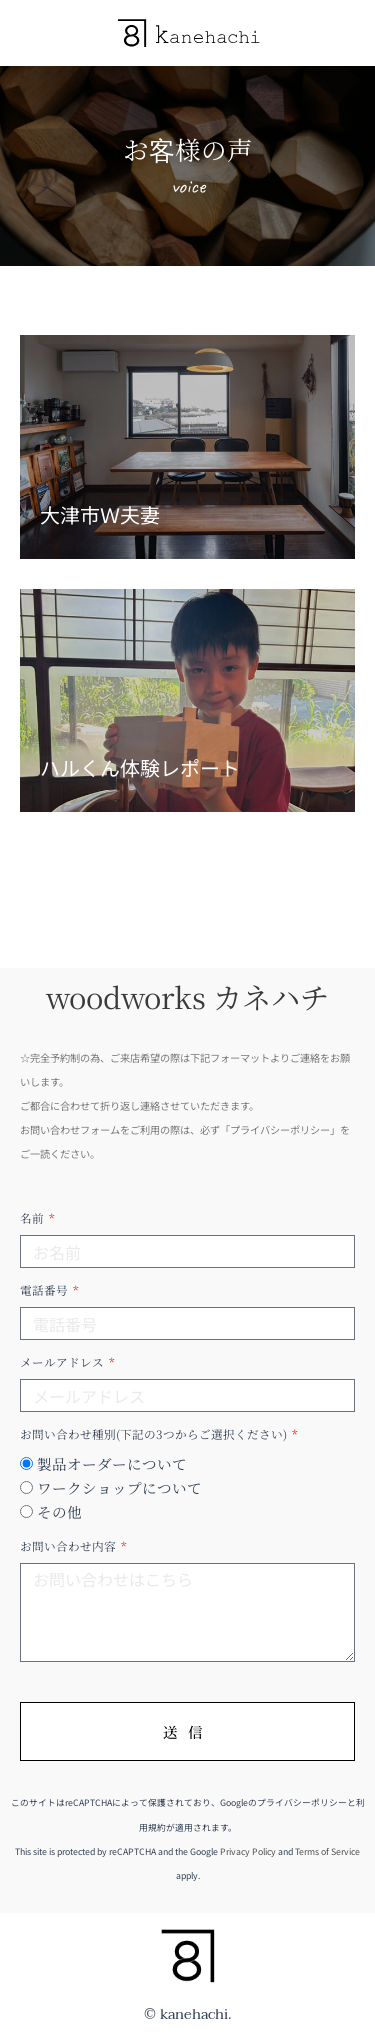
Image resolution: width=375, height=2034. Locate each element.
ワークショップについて (119, 1487)
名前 (33, 1218)
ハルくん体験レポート (140, 767)
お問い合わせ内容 (69, 1546)
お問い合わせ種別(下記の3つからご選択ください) (155, 1434)
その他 (59, 1511)
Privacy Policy (248, 1851)
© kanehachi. (188, 2014)
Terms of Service (327, 1851)
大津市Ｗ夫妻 (100, 514)
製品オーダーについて (112, 1463)
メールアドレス (63, 1362)
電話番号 (45, 1290)
